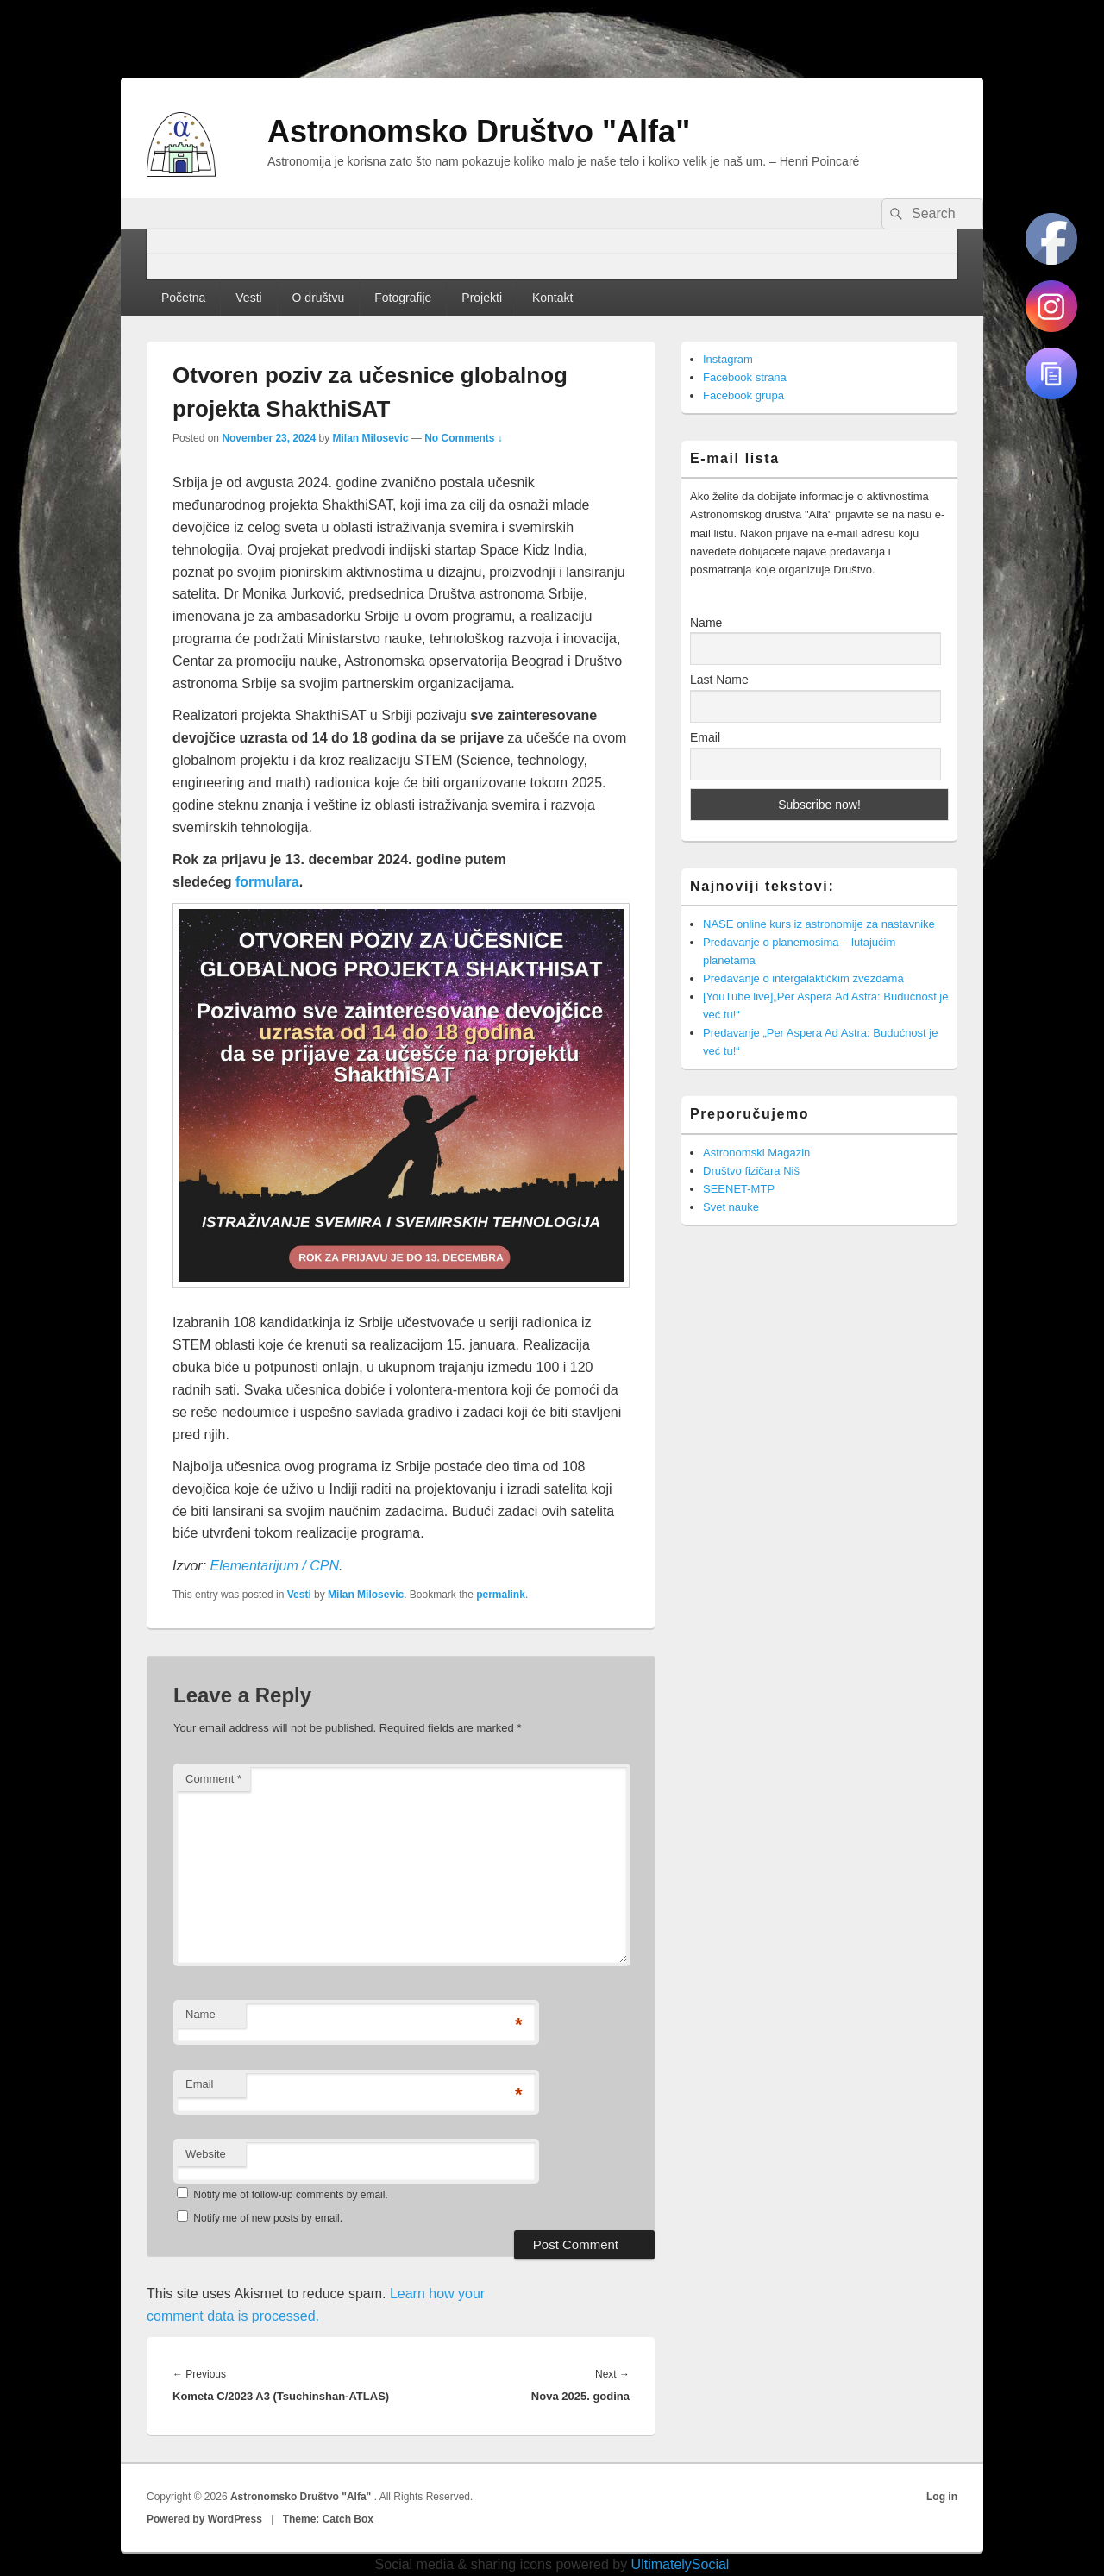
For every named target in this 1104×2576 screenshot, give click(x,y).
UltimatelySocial (680, 2564)
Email (199, 2084)
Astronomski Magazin (756, 1152)
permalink (500, 1595)
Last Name (719, 679)
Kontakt (552, 297)
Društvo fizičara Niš (751, 1170)
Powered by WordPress (204, 2519)
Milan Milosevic (370, 438)
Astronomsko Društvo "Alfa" (478, 131)
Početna (183, 297)
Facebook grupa (743, 395)
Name (200, 2014)
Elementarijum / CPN (274, 1565)
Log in (941, 2497)
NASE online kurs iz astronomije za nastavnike (819, 924)
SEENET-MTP (739, 1188)
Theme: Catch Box (328, 2519)
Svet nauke (731, 1206)
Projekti (481, 297)
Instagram (728, 359)
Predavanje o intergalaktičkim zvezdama (803, 978)
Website (205, 2153)
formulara (267, 881)
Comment (213, 1778)
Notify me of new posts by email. (267, 2218)
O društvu (318, 297)
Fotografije (402, 297)
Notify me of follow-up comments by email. (290, 2195)
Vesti (248, 297)
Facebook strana (745, 377)
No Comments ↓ (463, 438)
